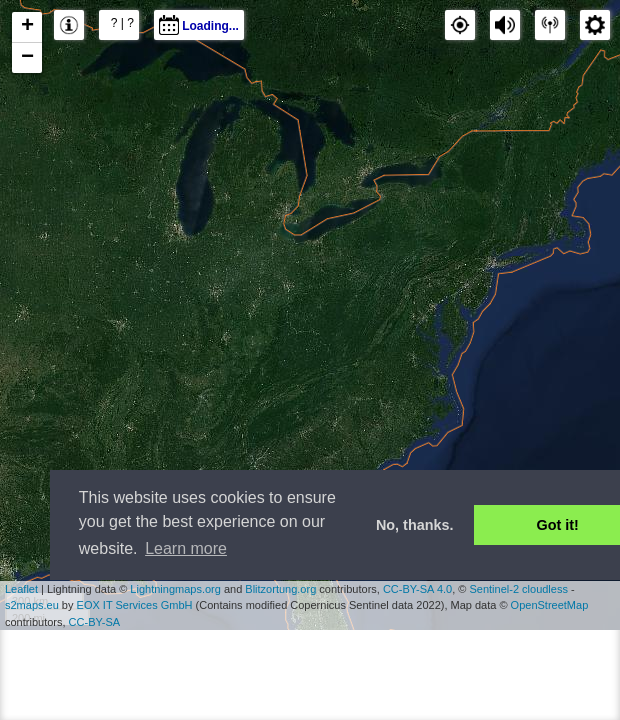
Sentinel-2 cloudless (518, 589)
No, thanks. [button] (415, 525)
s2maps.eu (32, 605)
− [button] (27, 58)
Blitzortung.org (280, 589)
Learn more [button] (186, 548)
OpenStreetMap (550, 605)
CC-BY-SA (95, 622)
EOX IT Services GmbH (135, 605)
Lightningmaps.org (175, 589)
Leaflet (21, 589)
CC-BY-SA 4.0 (417, 589)
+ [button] (27, 27)
